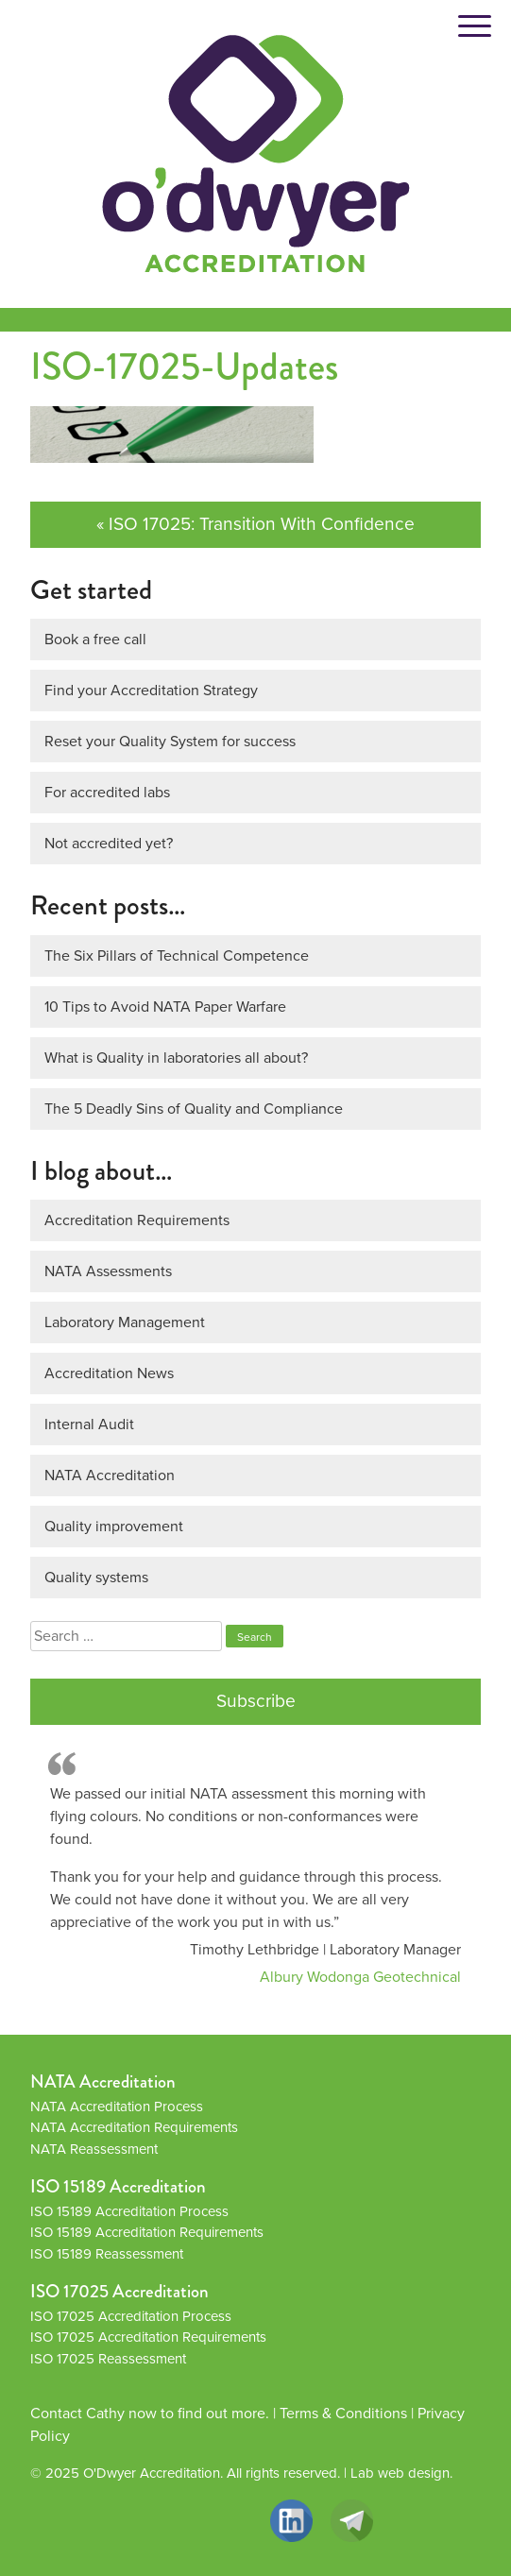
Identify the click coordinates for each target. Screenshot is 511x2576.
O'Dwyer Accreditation (151, 2473)
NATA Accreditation (109, 1475)
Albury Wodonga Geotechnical (360, 1976)
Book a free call (95, 639)
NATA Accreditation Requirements (134, 2127)
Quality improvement (113, 1526)
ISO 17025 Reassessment (108, 2358)
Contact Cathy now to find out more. (149, 2413)
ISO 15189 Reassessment (106, 2253)
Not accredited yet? (108, 843)
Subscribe (256, 1700)
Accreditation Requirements (137, 1220)
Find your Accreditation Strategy (151, 690)
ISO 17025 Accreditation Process (130, 2316)
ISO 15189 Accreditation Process (129, 2211)
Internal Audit (89, 1424)
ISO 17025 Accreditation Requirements (148, 2337)
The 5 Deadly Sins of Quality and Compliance (193, 1108)
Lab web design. (401, 2473)
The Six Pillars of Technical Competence (176, 955)
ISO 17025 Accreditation (119, 2291)
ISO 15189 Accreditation (118, 2186)
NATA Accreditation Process (116, 2106)
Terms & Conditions (343, 2413)
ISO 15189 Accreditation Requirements (147, 2232)
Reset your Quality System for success (170, 741)
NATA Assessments (108, 1271)
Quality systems (96, 1577)
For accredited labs (107, 792)
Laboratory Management (124, 1322)
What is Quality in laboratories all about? (176, 1057)
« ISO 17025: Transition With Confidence (255, 523)
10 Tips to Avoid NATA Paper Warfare (165, 1006)
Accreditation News (109, 1373)
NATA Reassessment (94, 2149)
